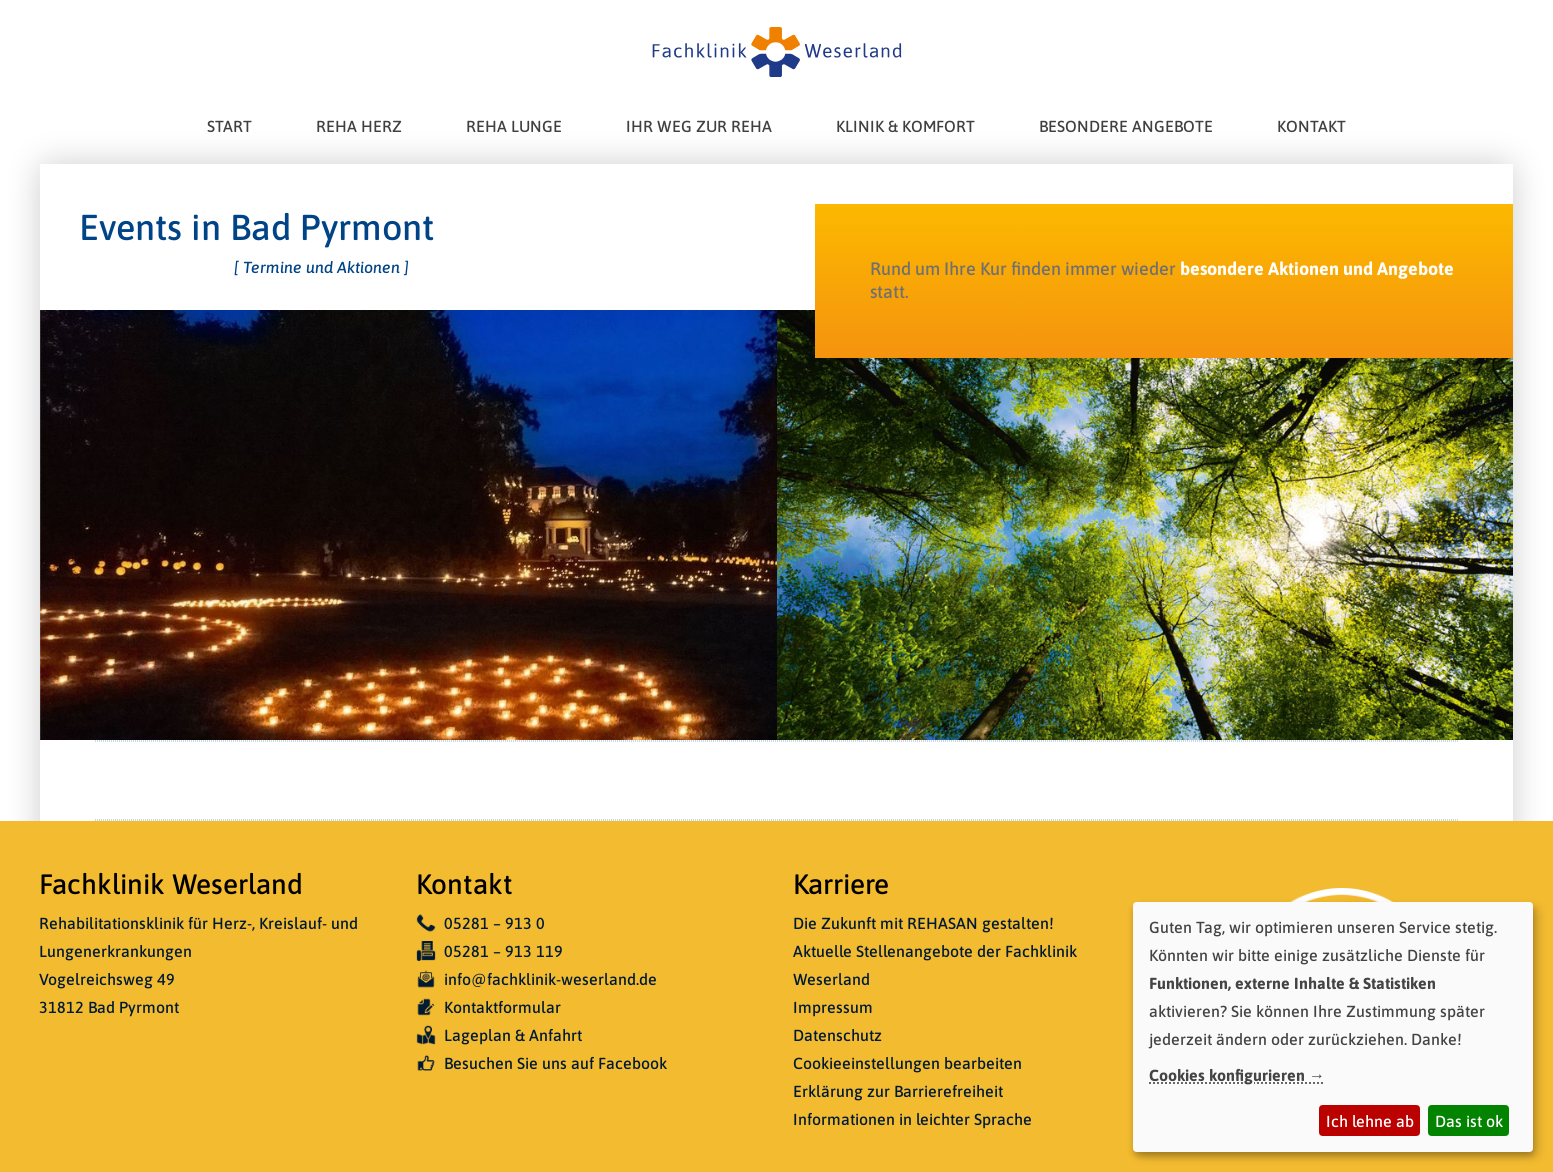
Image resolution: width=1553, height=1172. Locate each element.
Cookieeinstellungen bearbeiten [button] (907, 1063)
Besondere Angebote (1126, 126)
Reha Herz (359, 126)
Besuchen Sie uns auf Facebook (541, 1063)
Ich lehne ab (1370, 1121)
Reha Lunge (514, 126)
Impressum (833, 1007)
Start (229, 126)
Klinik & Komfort (905, 126)
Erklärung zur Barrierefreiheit (898, 1091)
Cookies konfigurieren (1227, 1075)
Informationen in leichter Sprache (912, 1119)
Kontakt (1311, 126)
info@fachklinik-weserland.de (536, 979)
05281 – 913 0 (480, 923)
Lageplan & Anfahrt (499, 1035)
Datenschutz (837, 1035)
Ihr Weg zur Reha (699, 126)
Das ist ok (1469, 1121)
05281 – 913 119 (489, 951)
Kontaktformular (488, 1007)
